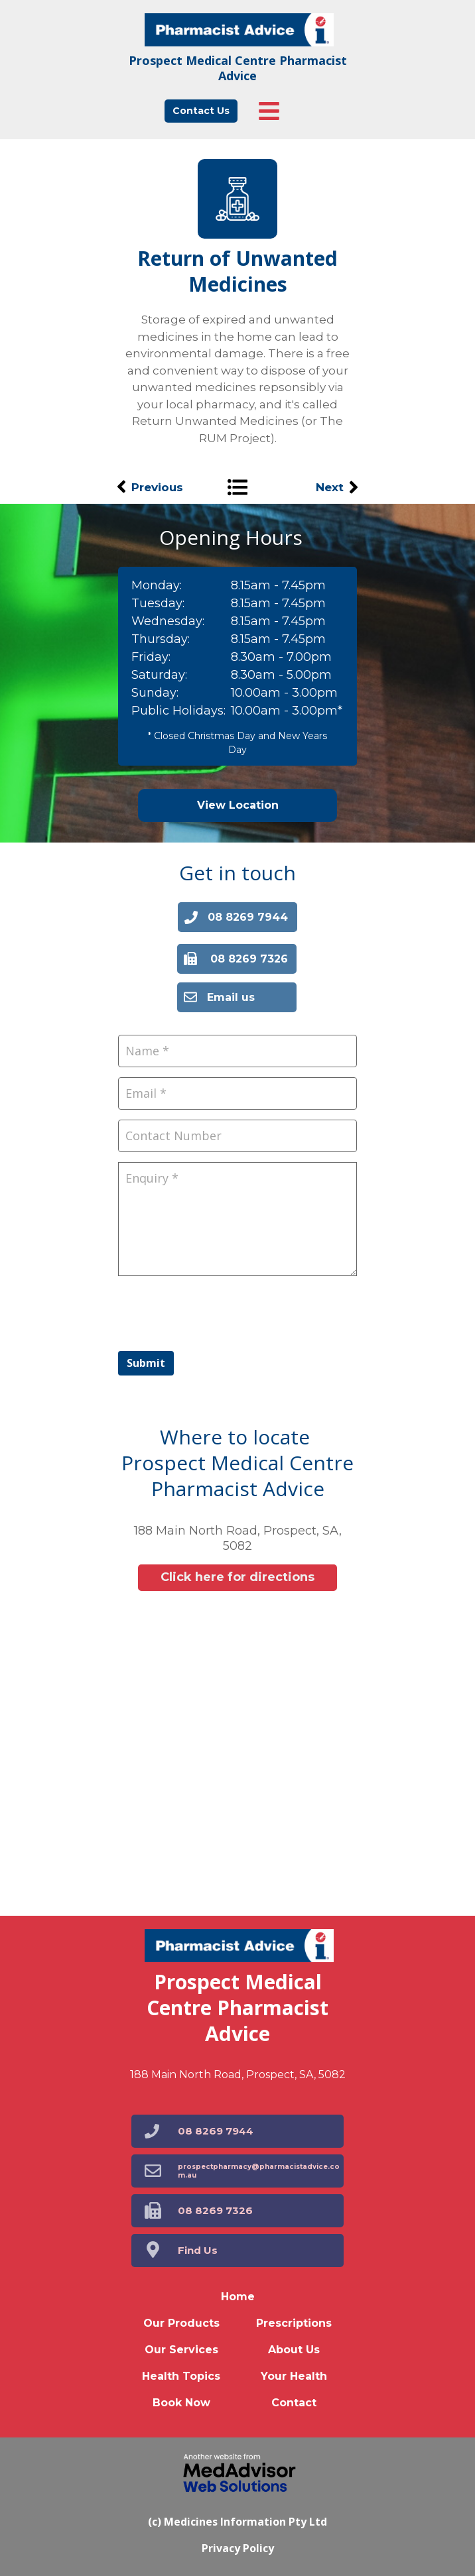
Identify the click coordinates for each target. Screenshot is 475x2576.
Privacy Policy (238, 2548)
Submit (146, 1363)
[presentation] (219, 1312)
